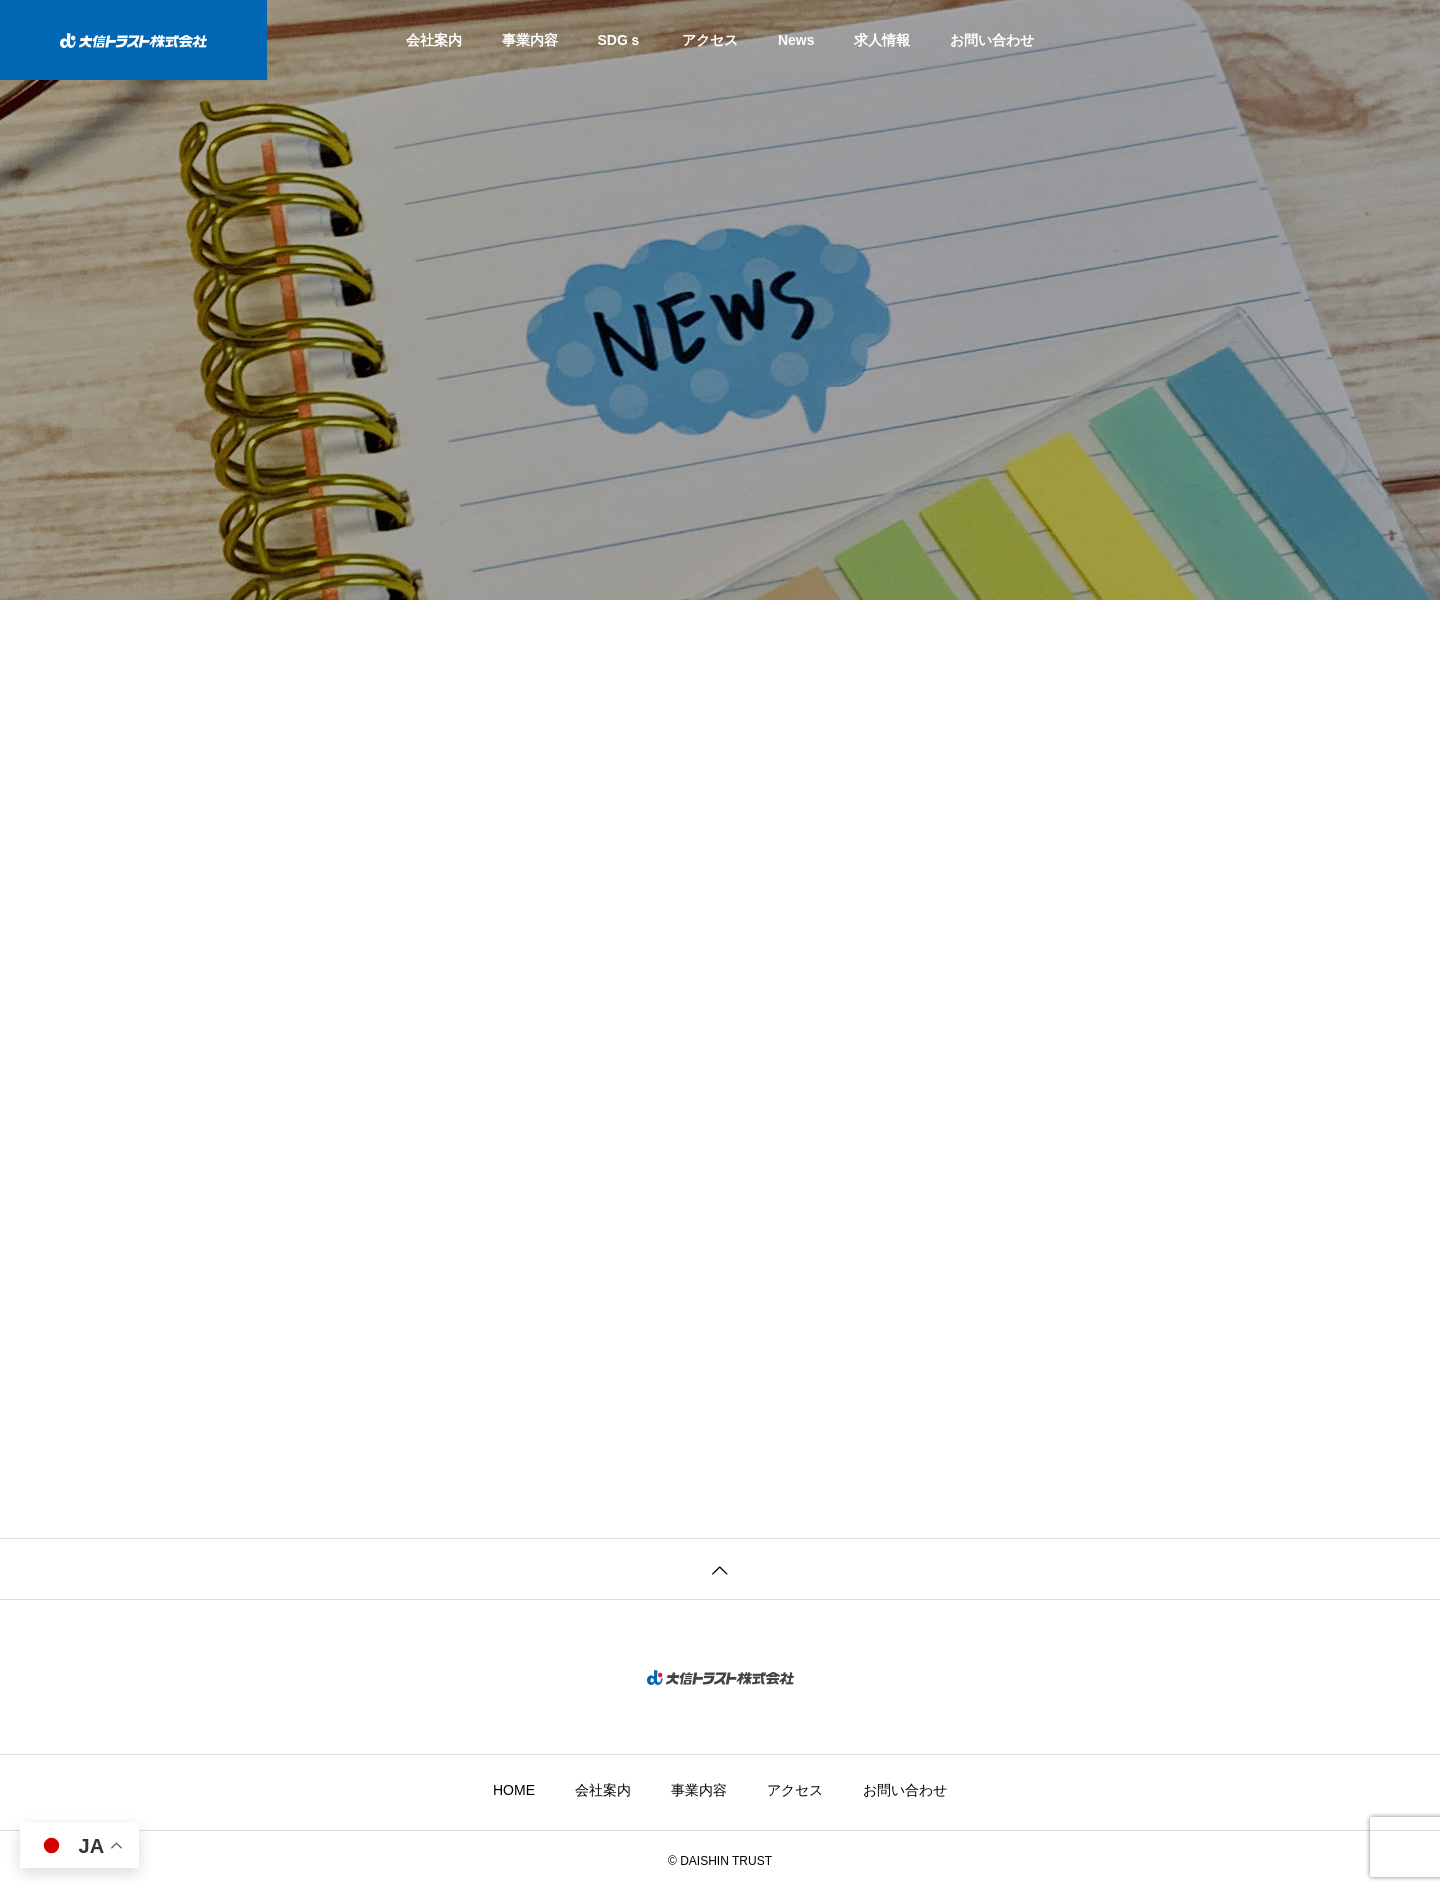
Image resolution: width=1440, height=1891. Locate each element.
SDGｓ (620, 40)
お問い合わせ (992, 40)
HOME (514, 1790)
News (796, 40)
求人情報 (882, 40)
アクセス (710, 40)
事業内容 (530, 40)
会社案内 (434, 40)
